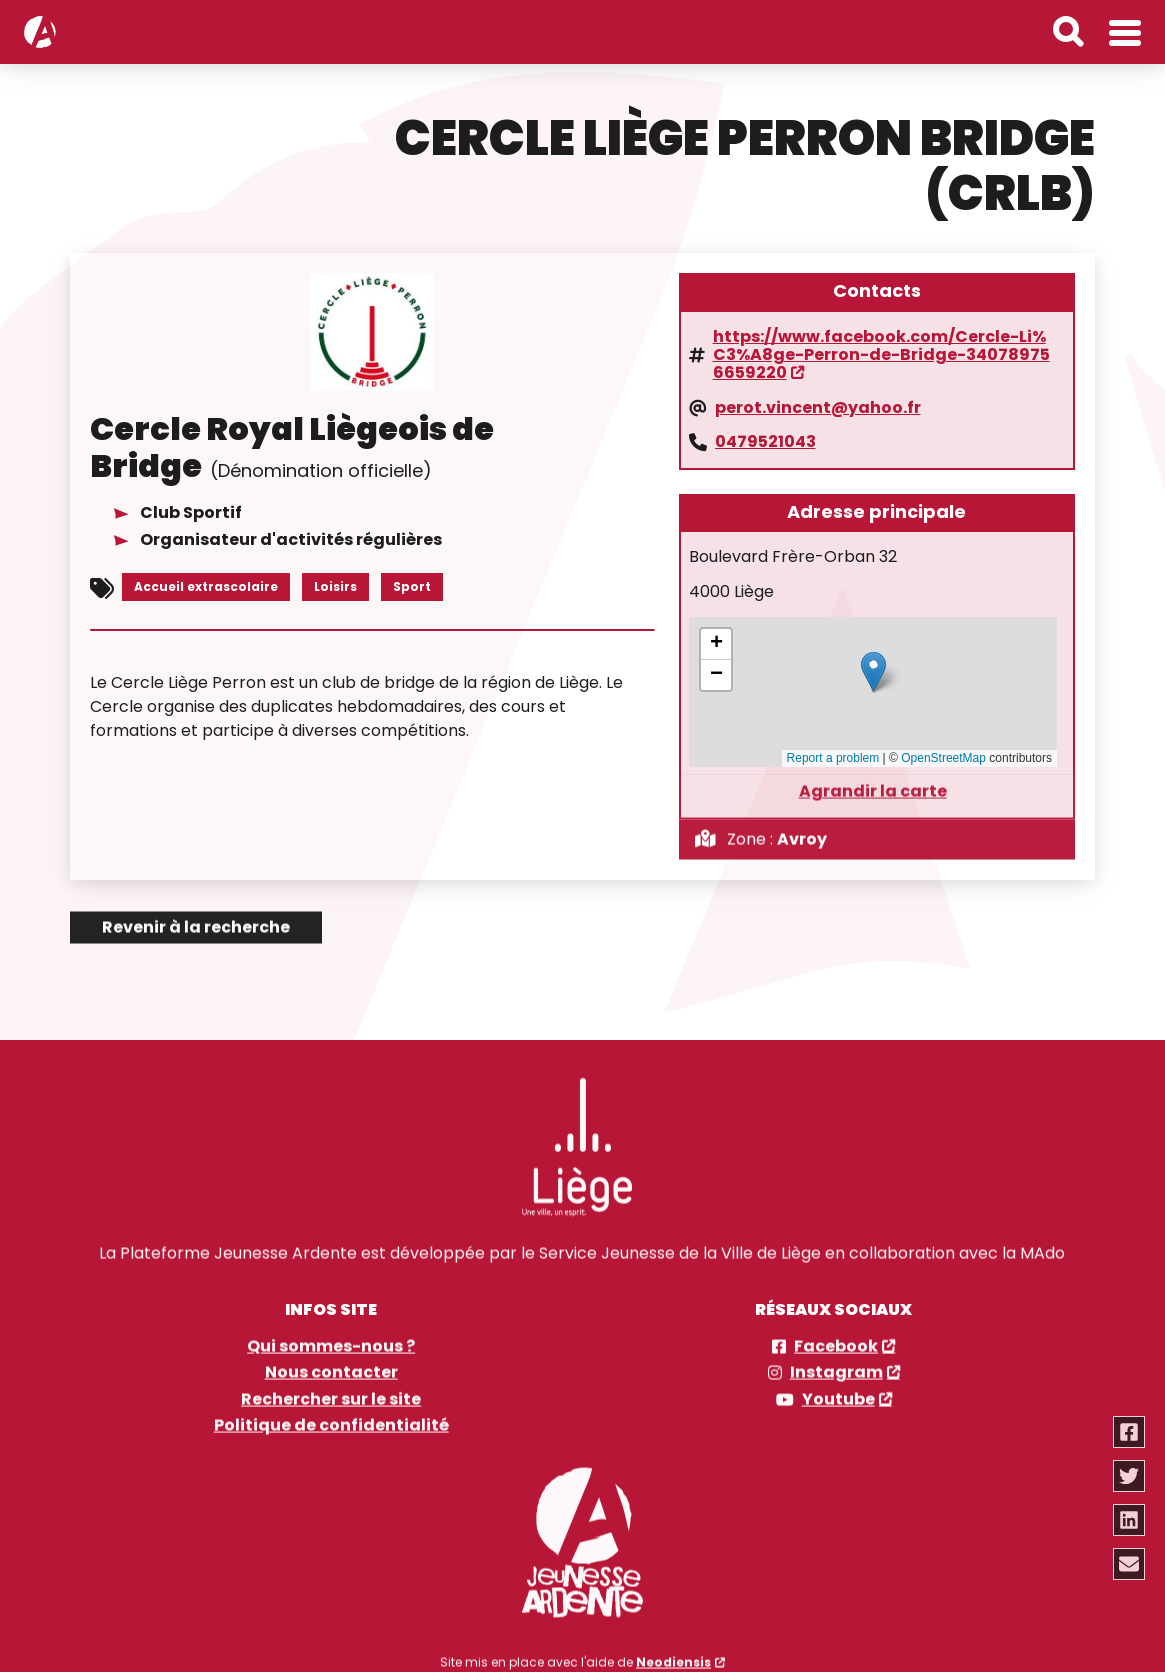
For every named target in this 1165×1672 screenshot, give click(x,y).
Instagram (836, 1358)
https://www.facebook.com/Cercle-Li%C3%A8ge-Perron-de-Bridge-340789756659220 (881, 353)
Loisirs (335, 585)
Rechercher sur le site (331, 1384)
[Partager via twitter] (1129, 1476)
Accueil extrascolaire (206, 585)
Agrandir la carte (873, 776)
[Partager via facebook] (1129, 1432)
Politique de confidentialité (331, 1411)
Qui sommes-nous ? (331, 1331)
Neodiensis (673, 1646)
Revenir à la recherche (196, 911)
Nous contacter (331, 1358)
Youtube (838, 1384)
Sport (412, 585)
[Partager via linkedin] (1129, 1520)
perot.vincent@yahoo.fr (818, 406)
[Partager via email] (1129, 1564)
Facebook (836, 1331)
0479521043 (765, 441)
